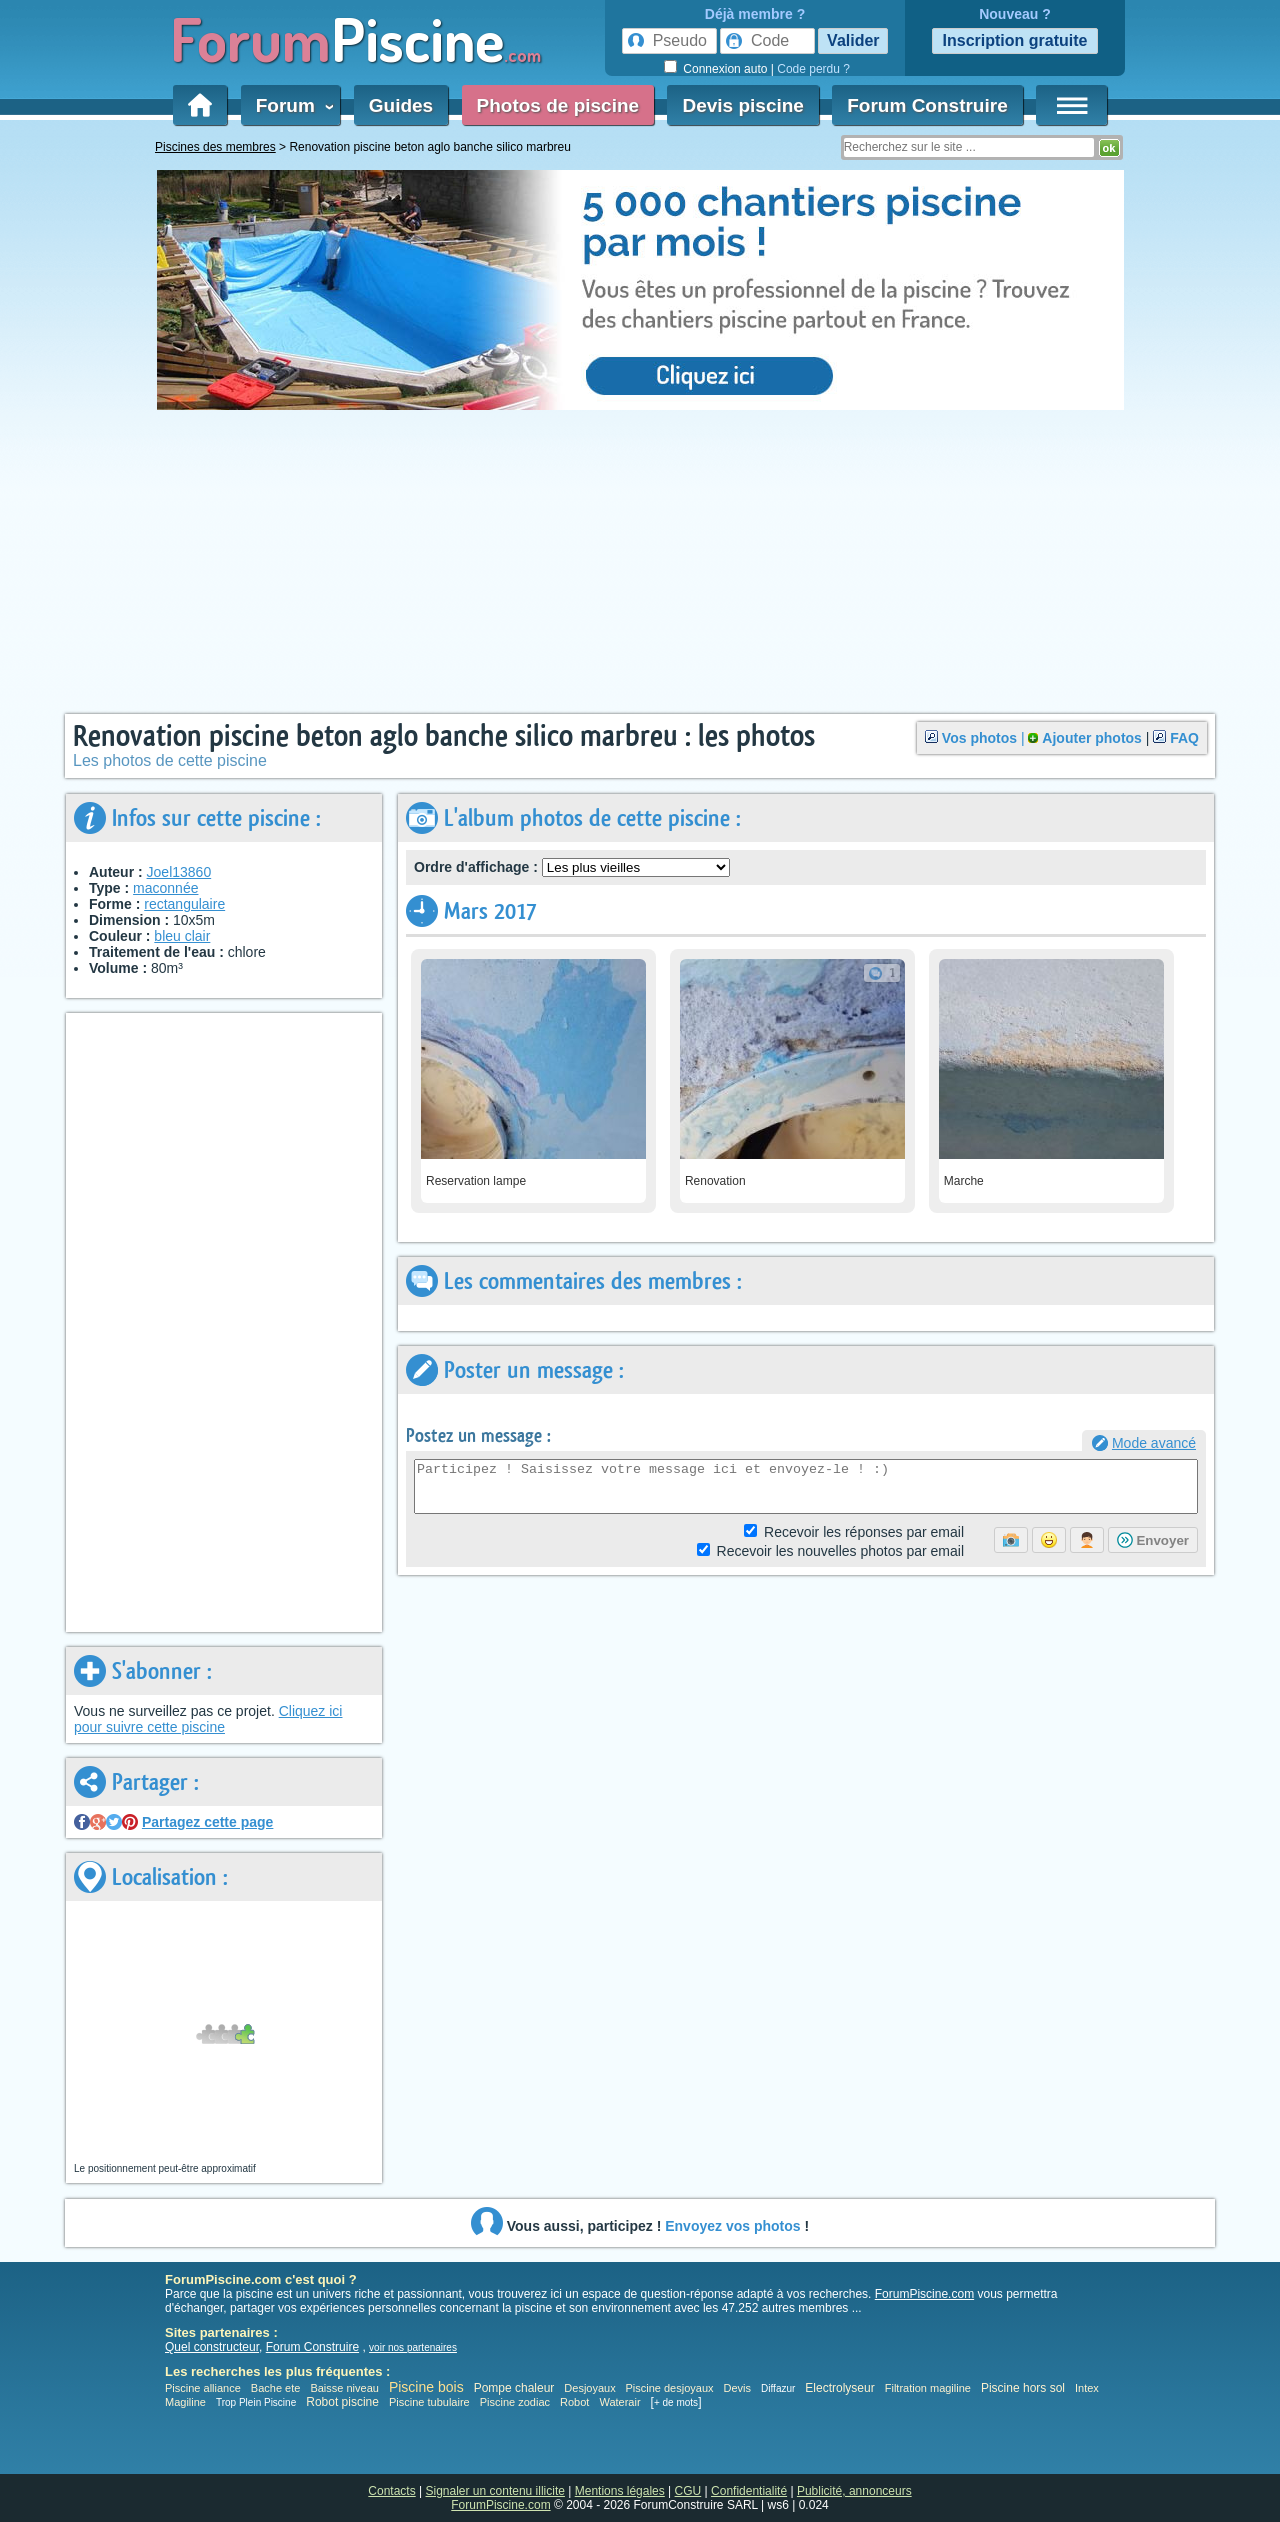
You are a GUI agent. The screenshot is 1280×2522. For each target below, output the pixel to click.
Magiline (185, 2402)
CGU (688, 2491)
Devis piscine (742, 105)
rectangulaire (184, 904)
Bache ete (276, 2388)
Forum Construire (927, 105)
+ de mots (676, 2402)
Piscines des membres (215, 147)
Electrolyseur (839, 2388)
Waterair (619, 2402)
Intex (1087, 2388)
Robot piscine (342, 2402)
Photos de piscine (558, 105)
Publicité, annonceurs (854, 2491)
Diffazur (778, 2388)
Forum (291, 105)
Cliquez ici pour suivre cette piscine (208, 1719)
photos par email (840, 1551)
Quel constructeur (212, 2347)
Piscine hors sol (1023, 2388)
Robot (574, 2402)
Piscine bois (426, 2387)
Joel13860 (179, 872)
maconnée (165, 888)
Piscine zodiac (515, 2402)
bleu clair (182, 936)
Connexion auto (725, 69)
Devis (738, 2388)
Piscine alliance (203, 2388)
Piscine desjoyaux (669, 2388)
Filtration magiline (928, 2388)
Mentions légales (620, 2491)
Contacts (391, 2491)
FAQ (1184, 738)
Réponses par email (864, 1532)
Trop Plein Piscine (256, 2402)
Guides (401, 105)
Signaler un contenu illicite (495, 2491)
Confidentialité (749, 2491)
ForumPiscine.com (924, 2294)
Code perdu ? (813, 69)
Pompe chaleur (516, 2388)
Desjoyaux (591, 2388)
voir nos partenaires (413, 2347)
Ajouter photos (1092, 738)
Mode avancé (1154, 1443)
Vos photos (979, 738)
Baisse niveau (344, 2388)
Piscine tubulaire (429, 2402)
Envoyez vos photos (732, 2226)
